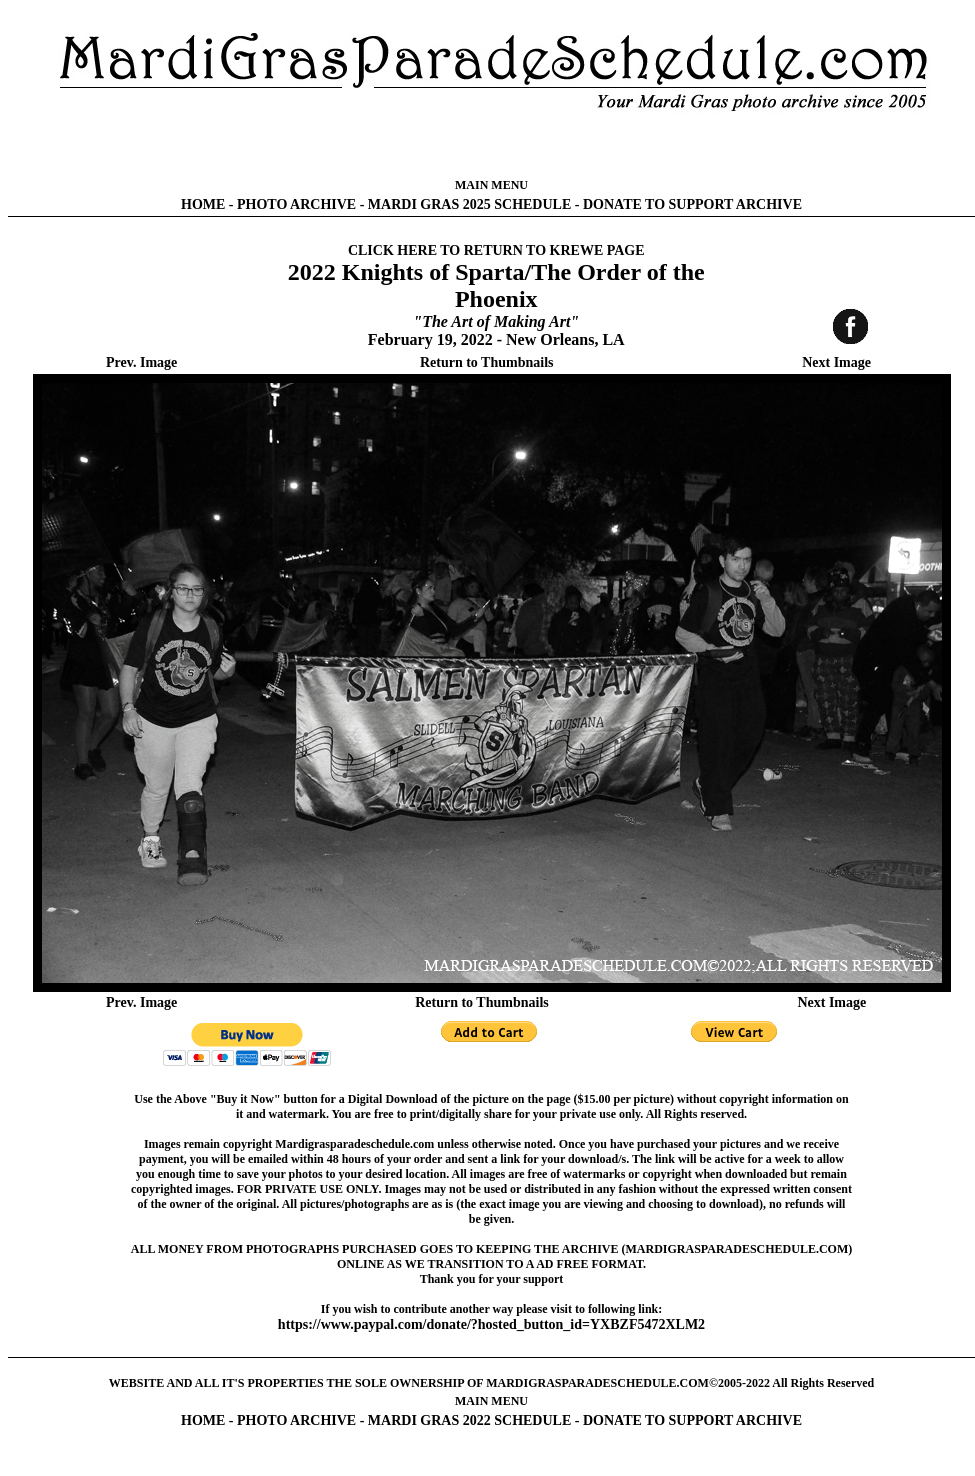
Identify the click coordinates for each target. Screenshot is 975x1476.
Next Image (836, 362)
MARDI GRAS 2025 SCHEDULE (469, 204)
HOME (203, 204)
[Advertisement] (491, 145)
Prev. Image (141, 362)
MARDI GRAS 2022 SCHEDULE (469, 1420)
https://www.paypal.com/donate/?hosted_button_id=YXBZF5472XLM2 (491, 1324)
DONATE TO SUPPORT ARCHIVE (692, 204)
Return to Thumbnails (487, 362)
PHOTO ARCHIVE (296, 204)
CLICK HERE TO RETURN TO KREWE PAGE (496, 250)
